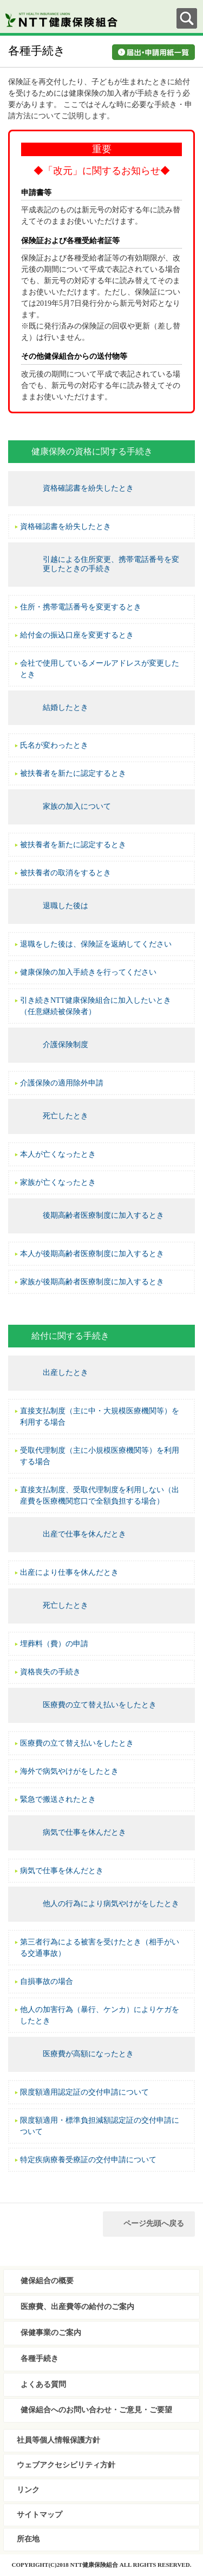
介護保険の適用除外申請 (61, 1083)
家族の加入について (77, 806)
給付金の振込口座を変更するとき (77, 635)
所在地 (28, 2539)
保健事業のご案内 (51, 2333)
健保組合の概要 (47, 2281)
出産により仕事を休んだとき (69, 1572)
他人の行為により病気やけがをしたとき (111, 1904)
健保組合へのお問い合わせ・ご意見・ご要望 (96, 2410)
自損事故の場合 (46, 1981)
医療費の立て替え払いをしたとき (99, 1705)
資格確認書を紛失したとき (88, 488)
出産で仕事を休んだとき (84, 1534)
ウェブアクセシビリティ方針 (66, 2465)
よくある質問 (43, 2384)
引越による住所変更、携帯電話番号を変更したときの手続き (111, 564)
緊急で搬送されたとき (58, 1799)
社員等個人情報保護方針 (58, 2440)
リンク (28, 2490)
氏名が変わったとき (54, 745)
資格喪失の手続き (50, 1672)
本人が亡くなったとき (58, 1154)
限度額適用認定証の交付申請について (84, 2092)
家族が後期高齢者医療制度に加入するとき (92, 1282)
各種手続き (39, 2358)
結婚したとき (65, 707)
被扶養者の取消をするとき (65, 873)
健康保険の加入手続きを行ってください (88, 972)
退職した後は (65, 906)
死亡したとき (65, 1116)
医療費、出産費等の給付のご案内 (77, 2307)
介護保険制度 (65, 1045)
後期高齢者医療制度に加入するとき (103, 1215)
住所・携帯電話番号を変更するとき (80, 607)
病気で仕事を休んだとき (84, 1832)
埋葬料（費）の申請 (54, 1644)
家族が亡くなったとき (58, 1182)
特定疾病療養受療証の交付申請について (88, 2160)
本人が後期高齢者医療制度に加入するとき (92, 1254)
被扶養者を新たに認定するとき (73, 773)
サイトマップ (39, 2515)
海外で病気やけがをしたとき (69, 1771)
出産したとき (65, 1373)
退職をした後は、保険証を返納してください (96, 944)
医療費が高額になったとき (88, 2054)
